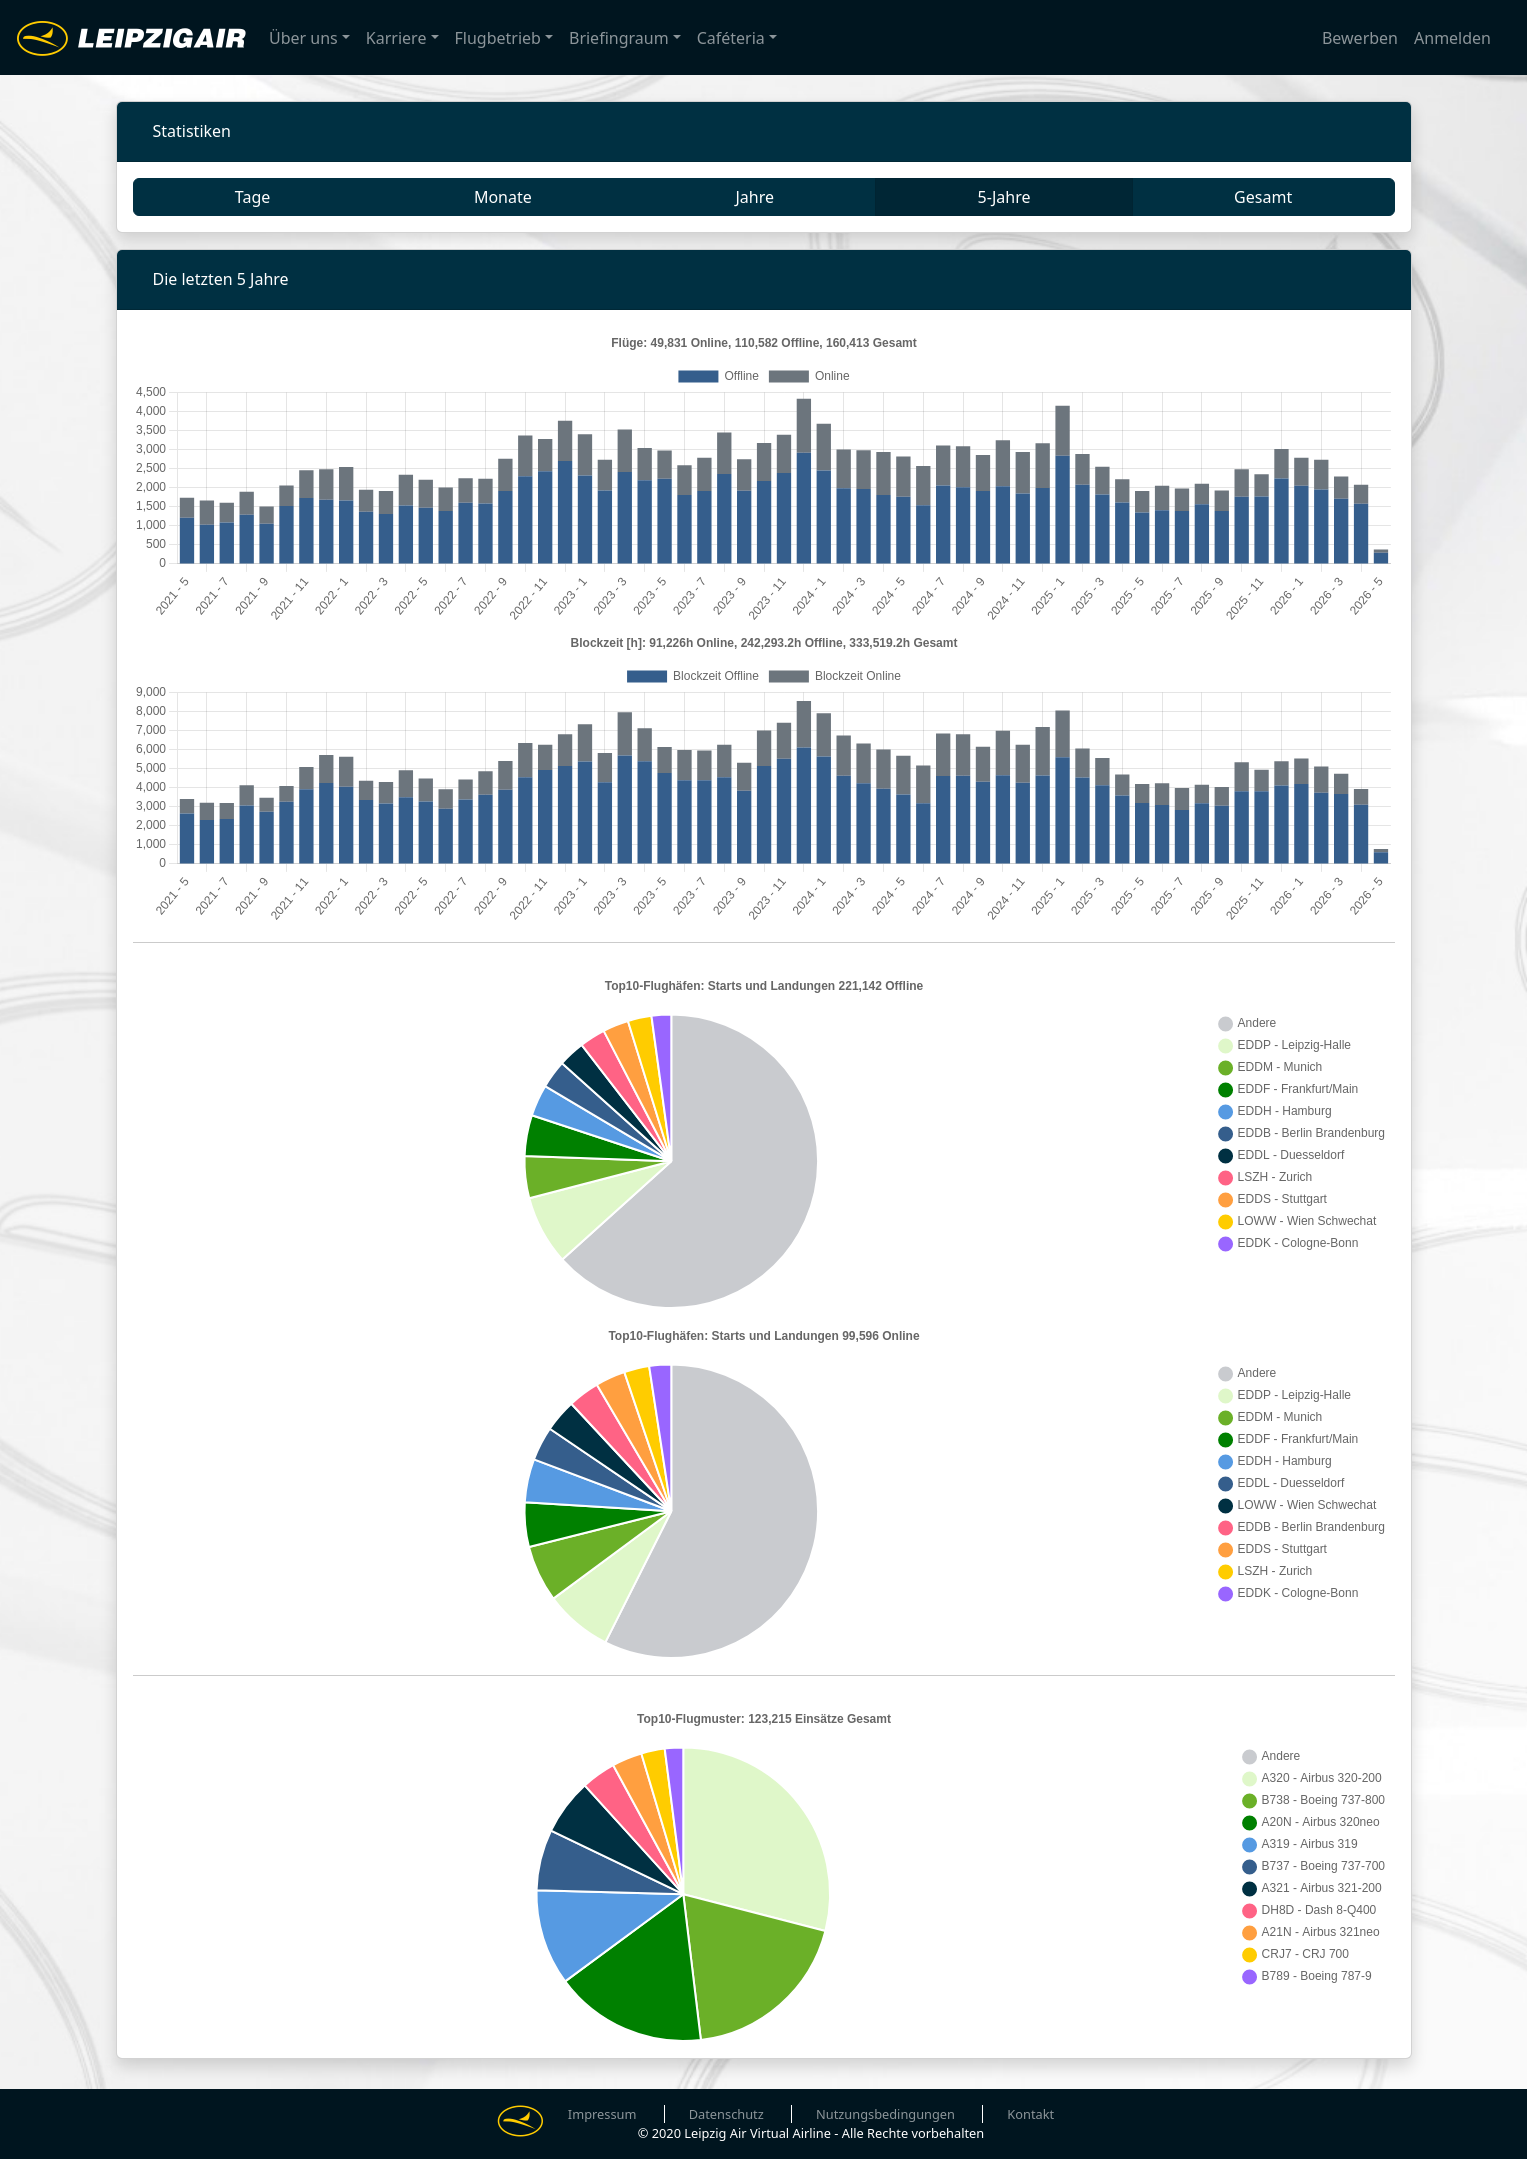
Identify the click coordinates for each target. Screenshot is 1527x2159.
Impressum (602, 2114)
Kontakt (1030, 2114)
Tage (252, 197)
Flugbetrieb (498, 38)
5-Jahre (1004, 197)
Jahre (754, 197)
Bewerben (1360, 38)
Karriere (396, 38)
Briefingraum (619, 38)
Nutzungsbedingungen (885, 2114)
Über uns (303, 38)
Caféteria (731, 38)
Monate (503, 197)
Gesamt (1263, 197)
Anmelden (1452, 38)
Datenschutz (726, 2114)
